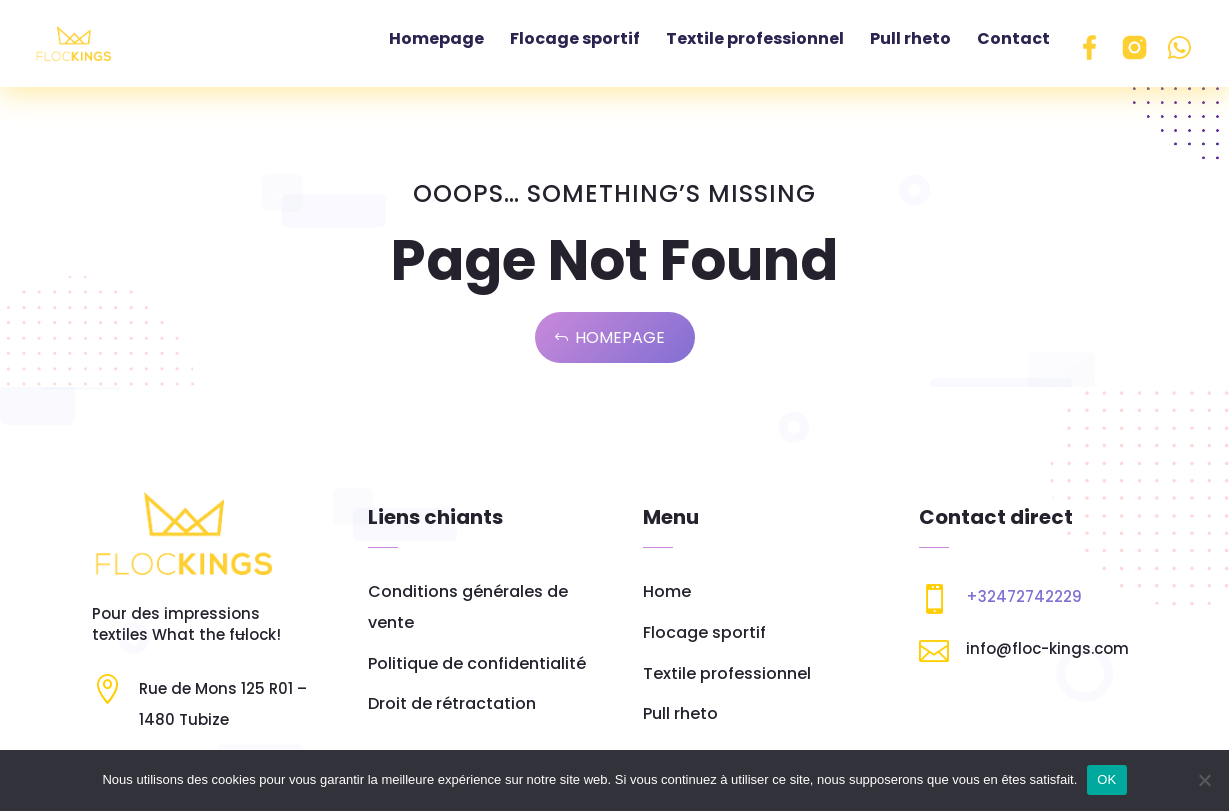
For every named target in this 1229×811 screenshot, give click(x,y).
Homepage (620, 344)
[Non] (1204, 780)
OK (1106, 779)
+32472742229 (1024, 603)
